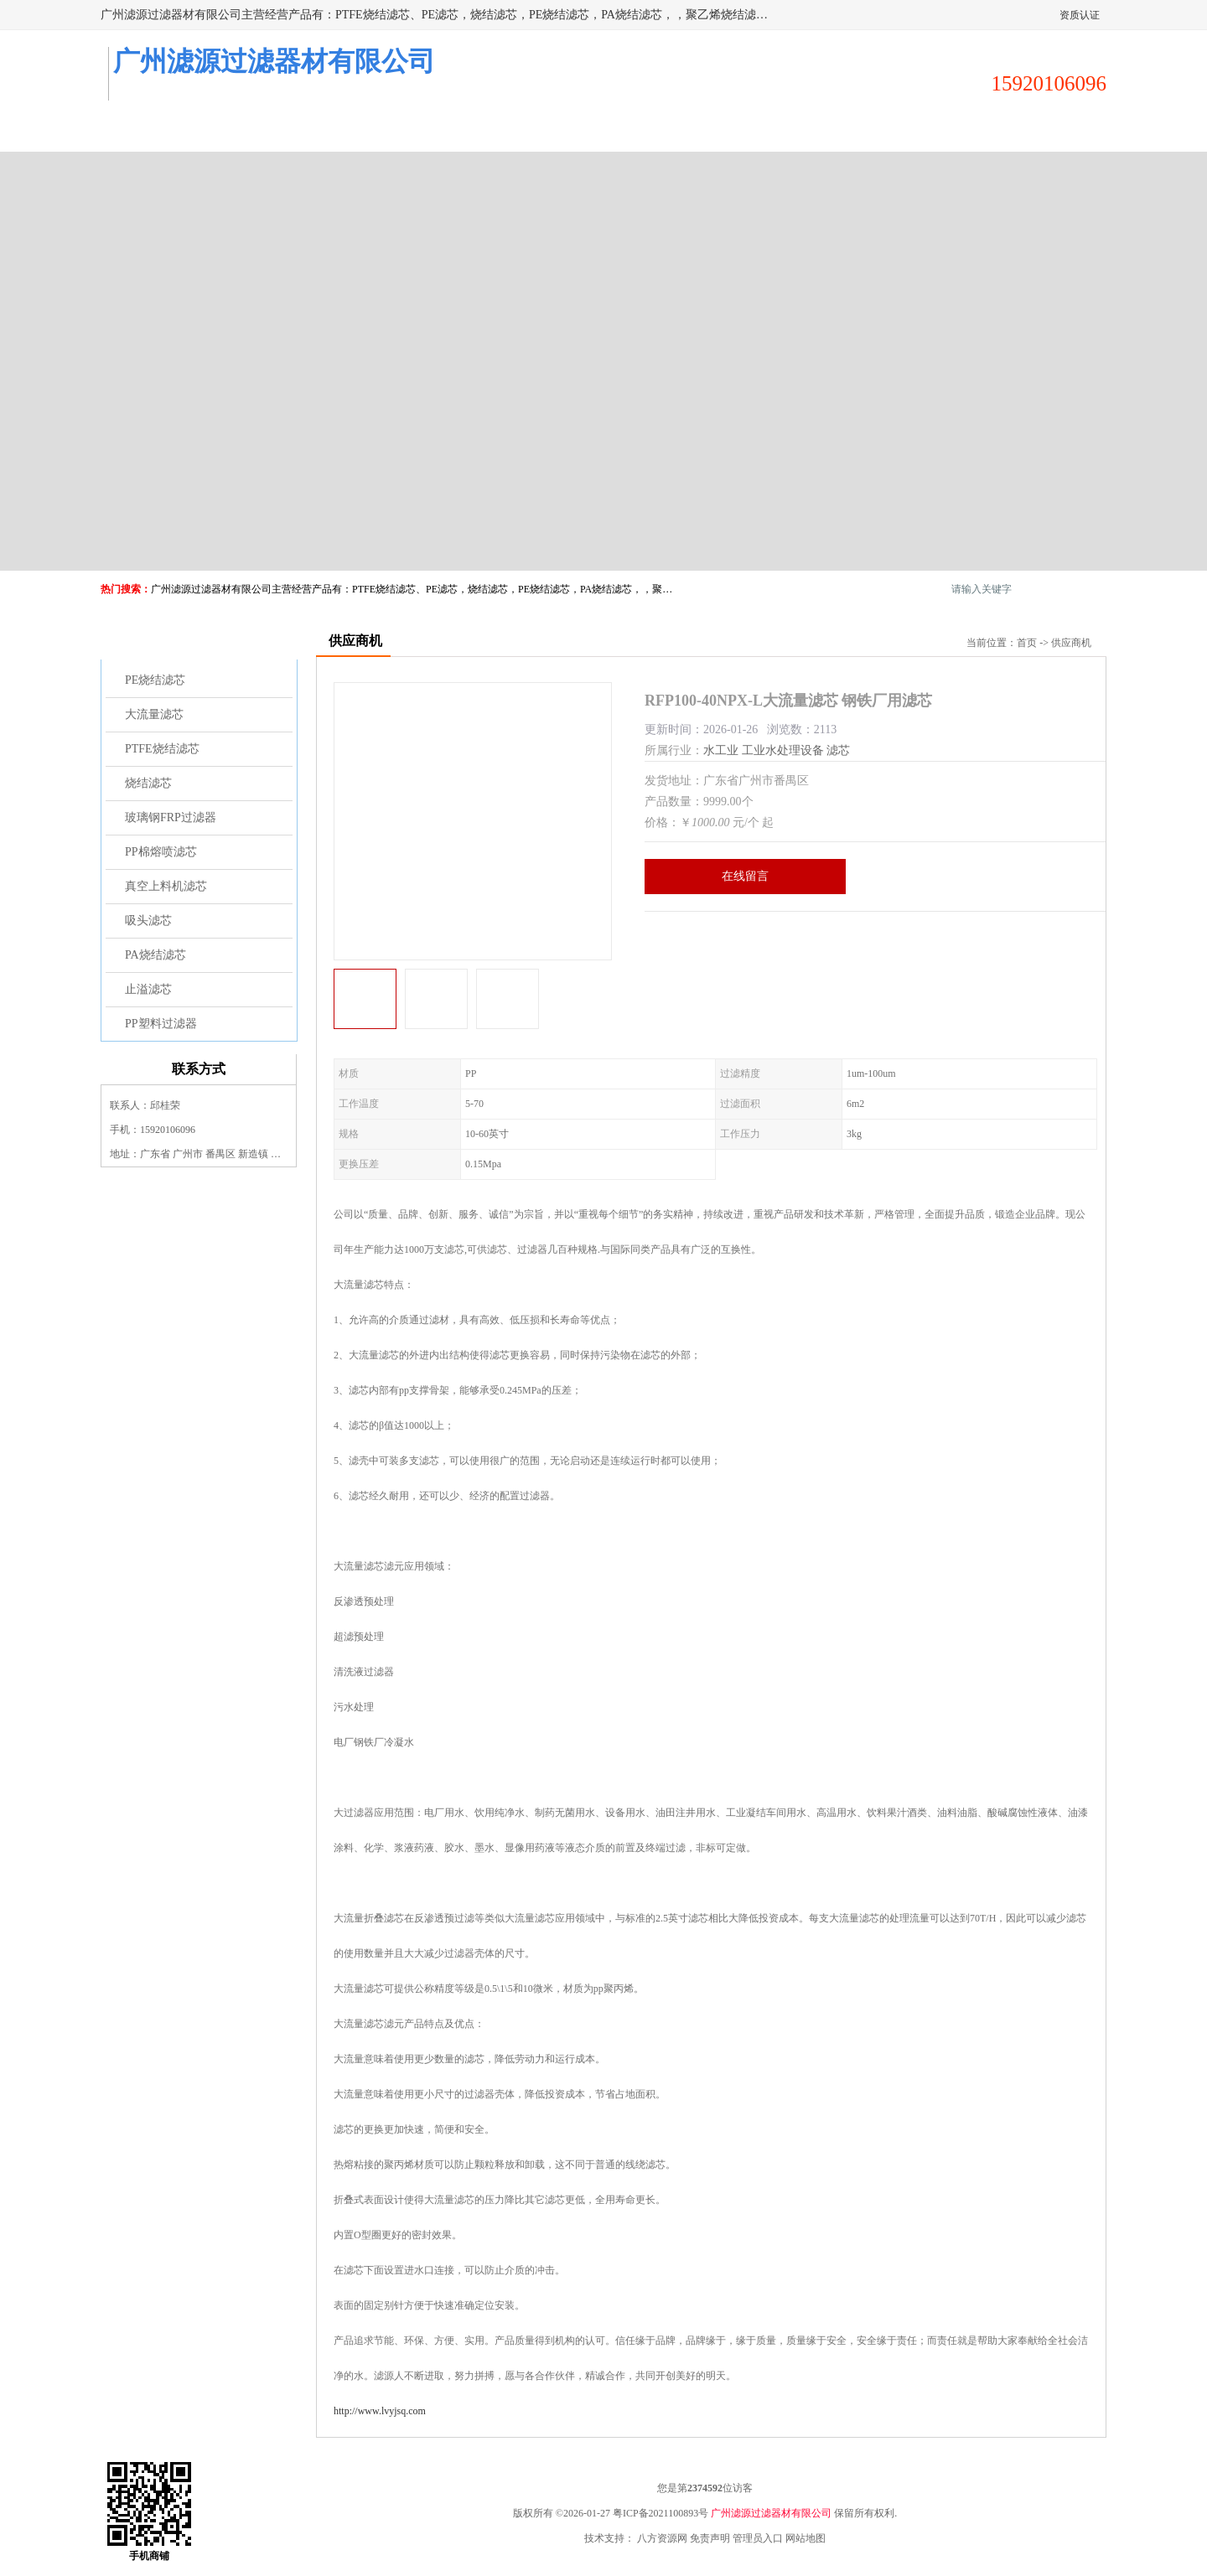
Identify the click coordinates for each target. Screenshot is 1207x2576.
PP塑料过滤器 (161, 1023)
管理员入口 (758, 2538)
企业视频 (411, 131)
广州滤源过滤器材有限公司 (771, 2513)
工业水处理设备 (783, 750)
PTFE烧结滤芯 (162, 748)
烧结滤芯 (148, 783)
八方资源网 (662, 2538)
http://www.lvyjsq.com (380, 2411)
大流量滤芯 (154, 714)
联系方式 (1031, 131)
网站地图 (805, 2538)
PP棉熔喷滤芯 (161, 852)
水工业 (720, 750)
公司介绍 (535, 131)
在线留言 (745, 876)
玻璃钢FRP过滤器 (170, 817)
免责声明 (710, 2538)
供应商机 (286, 131)
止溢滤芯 (148, 989)
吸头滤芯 (148, 920)
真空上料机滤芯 (166, 886)
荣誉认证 (907, 131)
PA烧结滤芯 (155, 955)
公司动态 (659, 131)
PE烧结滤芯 (155, 680)
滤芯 (838, 750)
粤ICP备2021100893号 (660, 2513)
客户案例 (783, 131)
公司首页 (162, 131)
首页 (1027, 643)
